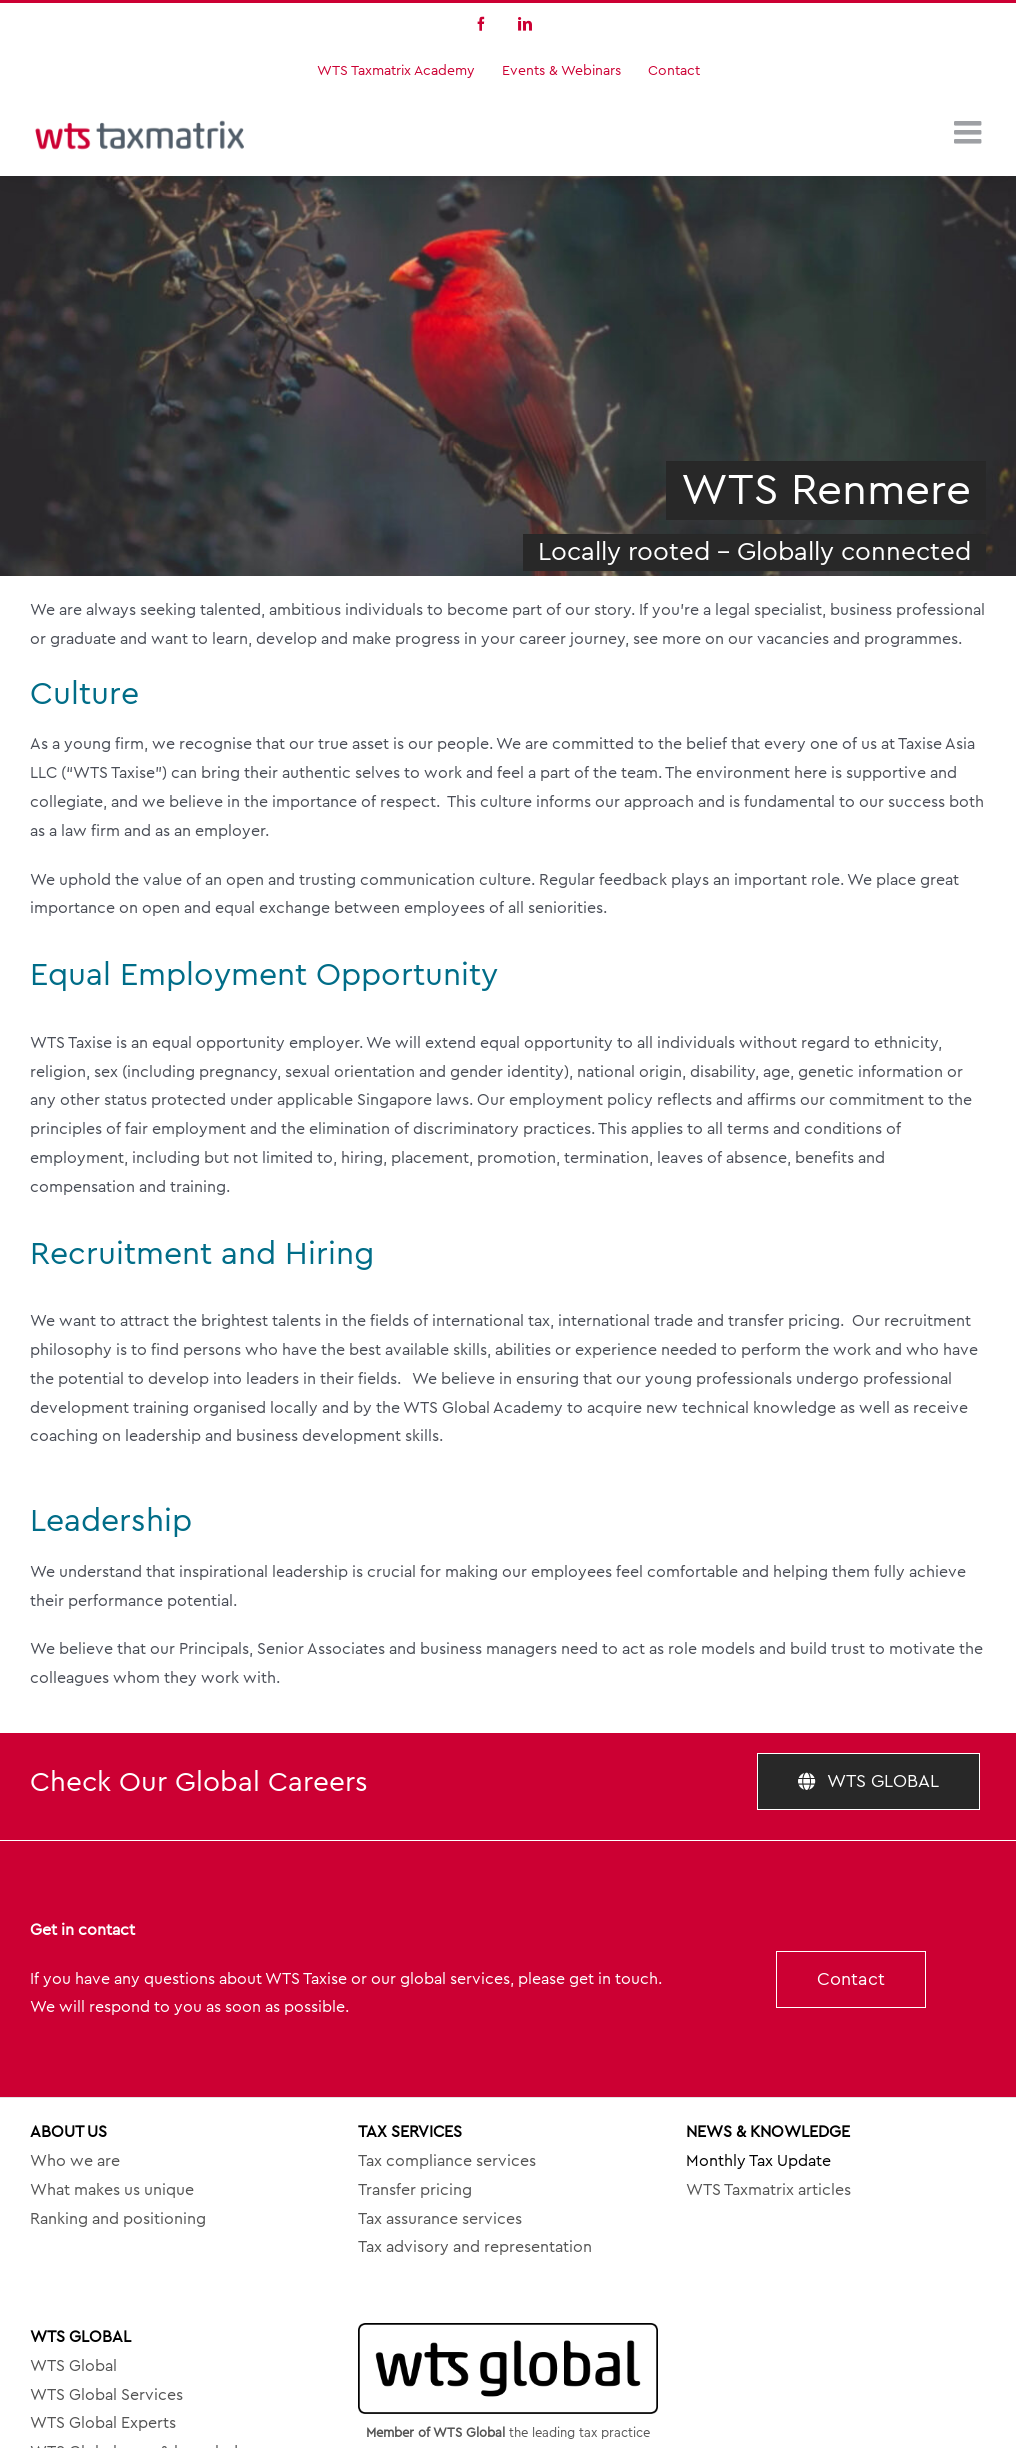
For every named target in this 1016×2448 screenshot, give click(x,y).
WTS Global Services (106, 2395)
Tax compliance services (447, 2161)
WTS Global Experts (103, 2423)
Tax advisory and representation (475, 2247)
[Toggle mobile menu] (970, 132)
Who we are (75, 2161)
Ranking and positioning (118, 2219)
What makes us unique (112, 2190)
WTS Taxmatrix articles (768, 2190)
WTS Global (73, 2366)
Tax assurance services (440, 2219)
